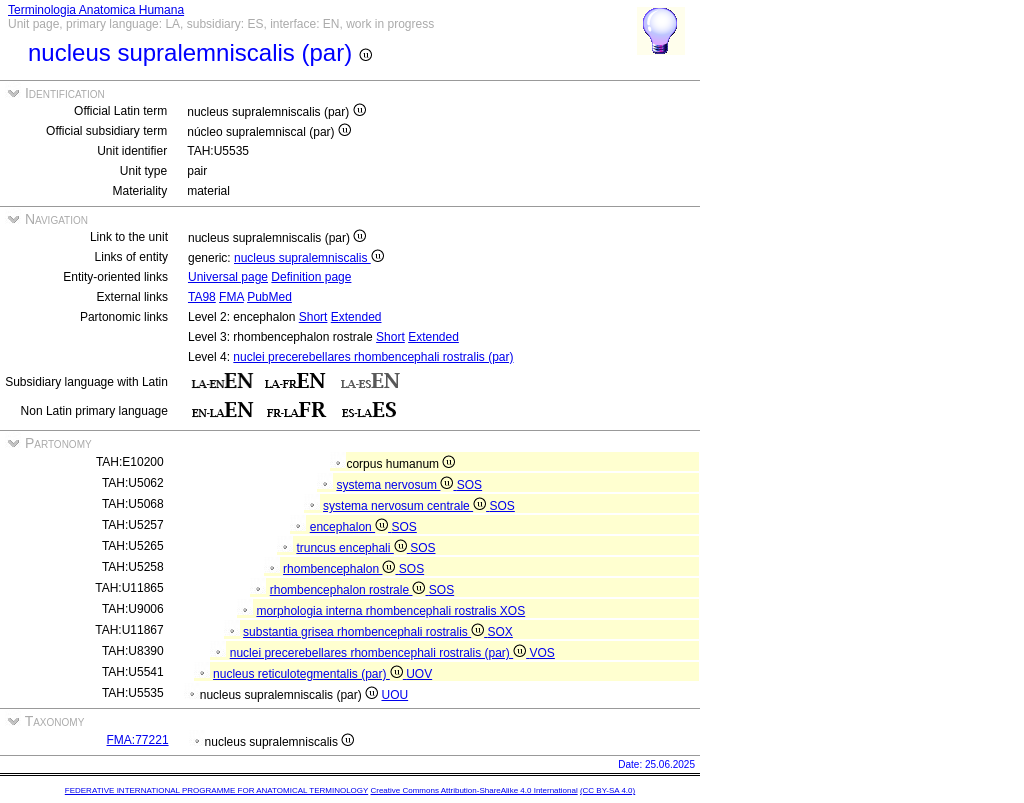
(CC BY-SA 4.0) (607, 790)
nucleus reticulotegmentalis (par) (309, 674)
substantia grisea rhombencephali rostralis (365, 632)
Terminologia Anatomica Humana (96, 10)
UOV (419, 674)
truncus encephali (353, 548)
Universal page (228, 277)
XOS (512, 611)
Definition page (311, 277)
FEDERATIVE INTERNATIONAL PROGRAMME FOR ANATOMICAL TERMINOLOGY (216, 790)
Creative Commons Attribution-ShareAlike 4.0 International (473, 790)
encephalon (351, 527)
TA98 (202, 297)
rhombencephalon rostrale (349, 590)
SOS (469, 485)
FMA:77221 (138, 740)
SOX (500, 632)
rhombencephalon (341, 569)
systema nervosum (396, 485)
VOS (542, 653)
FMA (231, 297)
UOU (394, 695)
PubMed (269, 297)
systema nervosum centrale (406, 506)
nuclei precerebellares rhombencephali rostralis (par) (373, 357)
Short (313, 317)
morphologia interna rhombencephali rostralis (377, 611)
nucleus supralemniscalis (309, 258)
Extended (356, 317)
